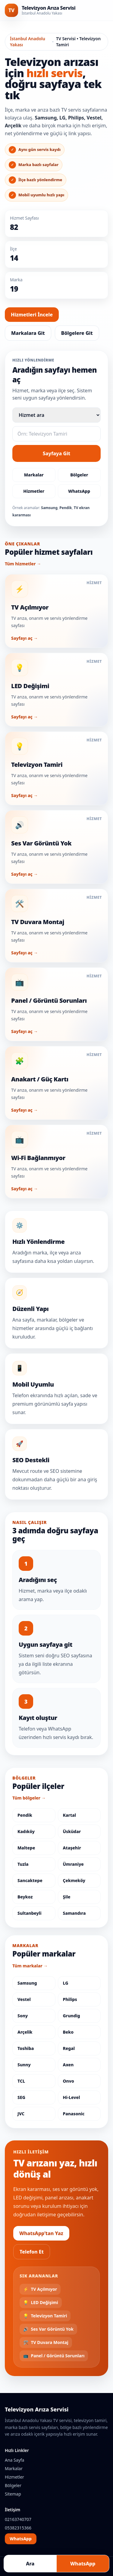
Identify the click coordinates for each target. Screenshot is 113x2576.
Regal (69, 2048)
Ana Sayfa (14, 2460)
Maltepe (26, 1848)
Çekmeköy (74, 1880)
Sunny (24, 2065)
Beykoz (25, 1897)
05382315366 (18, 2528)
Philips (70, 1999)
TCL (21, 2081)
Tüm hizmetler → (23, 564)
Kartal (69, 1815)
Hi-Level (71, 2097)
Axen (68, 2065)
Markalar (34, 475)
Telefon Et (32, 2251)
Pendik (24, 1815)
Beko (68, 2032)
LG (65, 1983)
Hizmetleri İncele (32, 314)
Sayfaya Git (57, 453)
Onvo (68, 2081)
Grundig (71, 2016)
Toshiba (25, 2048)
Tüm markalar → (30, 1966)
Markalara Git (28, 333)
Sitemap (13, 2494)
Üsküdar (72, 1831)
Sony (22, 2016)
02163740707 (18, 2519)
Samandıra (74, 1913)
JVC (20, 2114)
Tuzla (23, 1864)
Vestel (24, 1999)
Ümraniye (73, 1864)
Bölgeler (79, 475)
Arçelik (25, 2032)
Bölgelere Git (77, 333)
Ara (30, 2563)
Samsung (27, 1983)
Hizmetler (33, 491)
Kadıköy (26, 1831)
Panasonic (74, 2114)
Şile (67, 1897)
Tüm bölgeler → (29, 1798)
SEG (21, 2097)
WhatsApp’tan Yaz (41, 2233)
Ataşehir (72, 1848)
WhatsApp (79, 491)
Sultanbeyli (29, 1913)
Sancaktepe (29, 1880)
